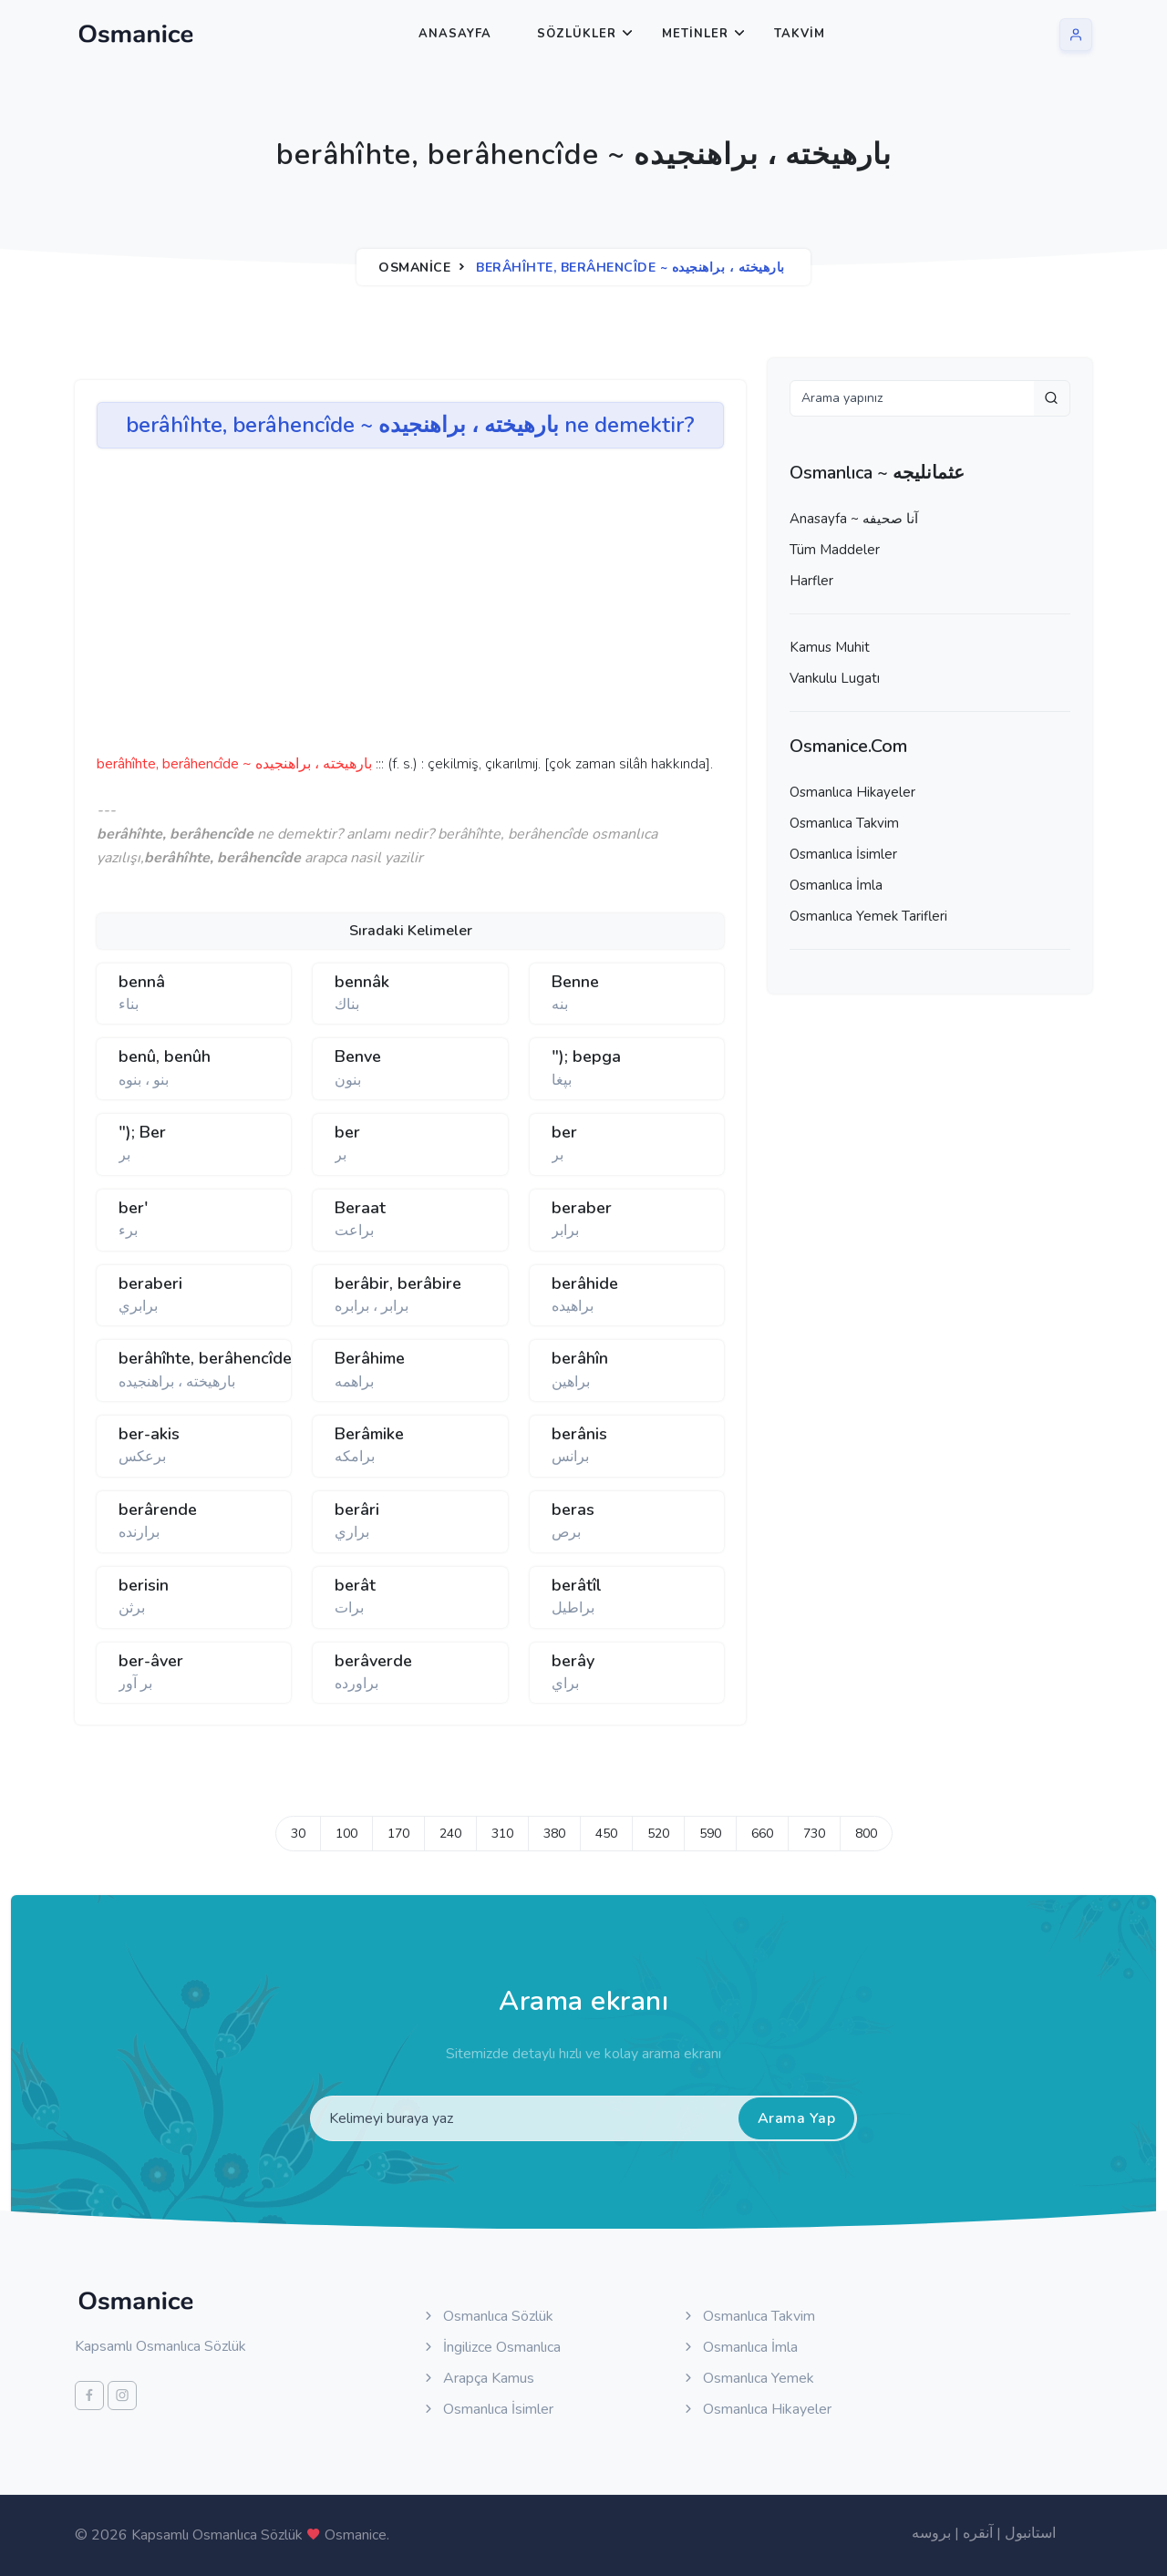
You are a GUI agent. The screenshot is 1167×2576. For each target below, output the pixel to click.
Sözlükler (576, 34)
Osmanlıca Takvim (844, 823)
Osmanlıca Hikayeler (852, 792)
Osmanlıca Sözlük (487, 2316)
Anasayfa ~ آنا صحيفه (854, 519)
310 (502, 1833)
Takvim (799, 34)
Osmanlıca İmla (836, 885)
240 (450, 1833)
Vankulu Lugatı (835, 678)
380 (554, 1833)
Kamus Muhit (830, 647)
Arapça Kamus (477, 2378)
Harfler (811, 581)
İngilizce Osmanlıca (491, 2347)
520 (658, 1833)
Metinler (695, 34)
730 (814, 1833)
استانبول (1030, 2533)
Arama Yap (797, 2118)
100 (346, 1833)
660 (762, 1833)
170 (398, 1833)
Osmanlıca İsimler (843, 854)
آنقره (978, 2533)
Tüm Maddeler (835, 550)
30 (298, 1833)
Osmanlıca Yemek (747, 2378)
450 (606, 1833)
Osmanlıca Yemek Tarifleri (868, 916)
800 (866, 1833)
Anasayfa (454, 34)
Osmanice (414, 267)
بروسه (931, 2533)
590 (710, 1833)
